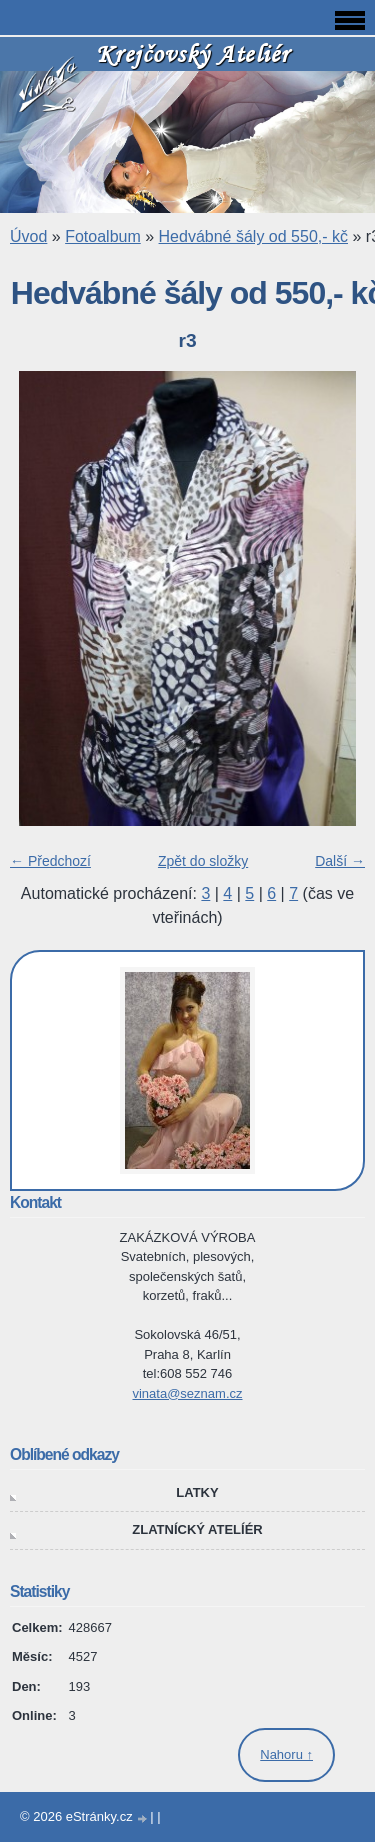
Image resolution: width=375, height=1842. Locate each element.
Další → (340, 861)
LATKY (197, 1492)
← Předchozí (50, 861)
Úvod (28, 236)
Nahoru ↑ (286, 1754)
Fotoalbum (103, 236)
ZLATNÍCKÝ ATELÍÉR (197, 1529)
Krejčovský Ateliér (193, 53)
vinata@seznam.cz (187, 1393)
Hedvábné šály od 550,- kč (253, 236)
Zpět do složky (203, 861)
